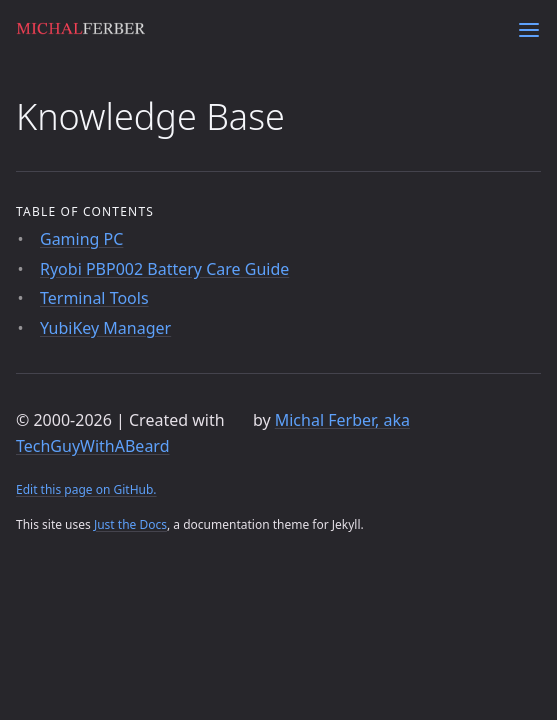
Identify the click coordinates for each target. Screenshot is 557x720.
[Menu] (529, 30)
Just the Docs (130, 524)
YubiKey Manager (105, 328)
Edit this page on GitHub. (86, 489)
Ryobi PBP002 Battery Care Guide (164, 269)
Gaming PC (81, 239)
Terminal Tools (94, 298)
